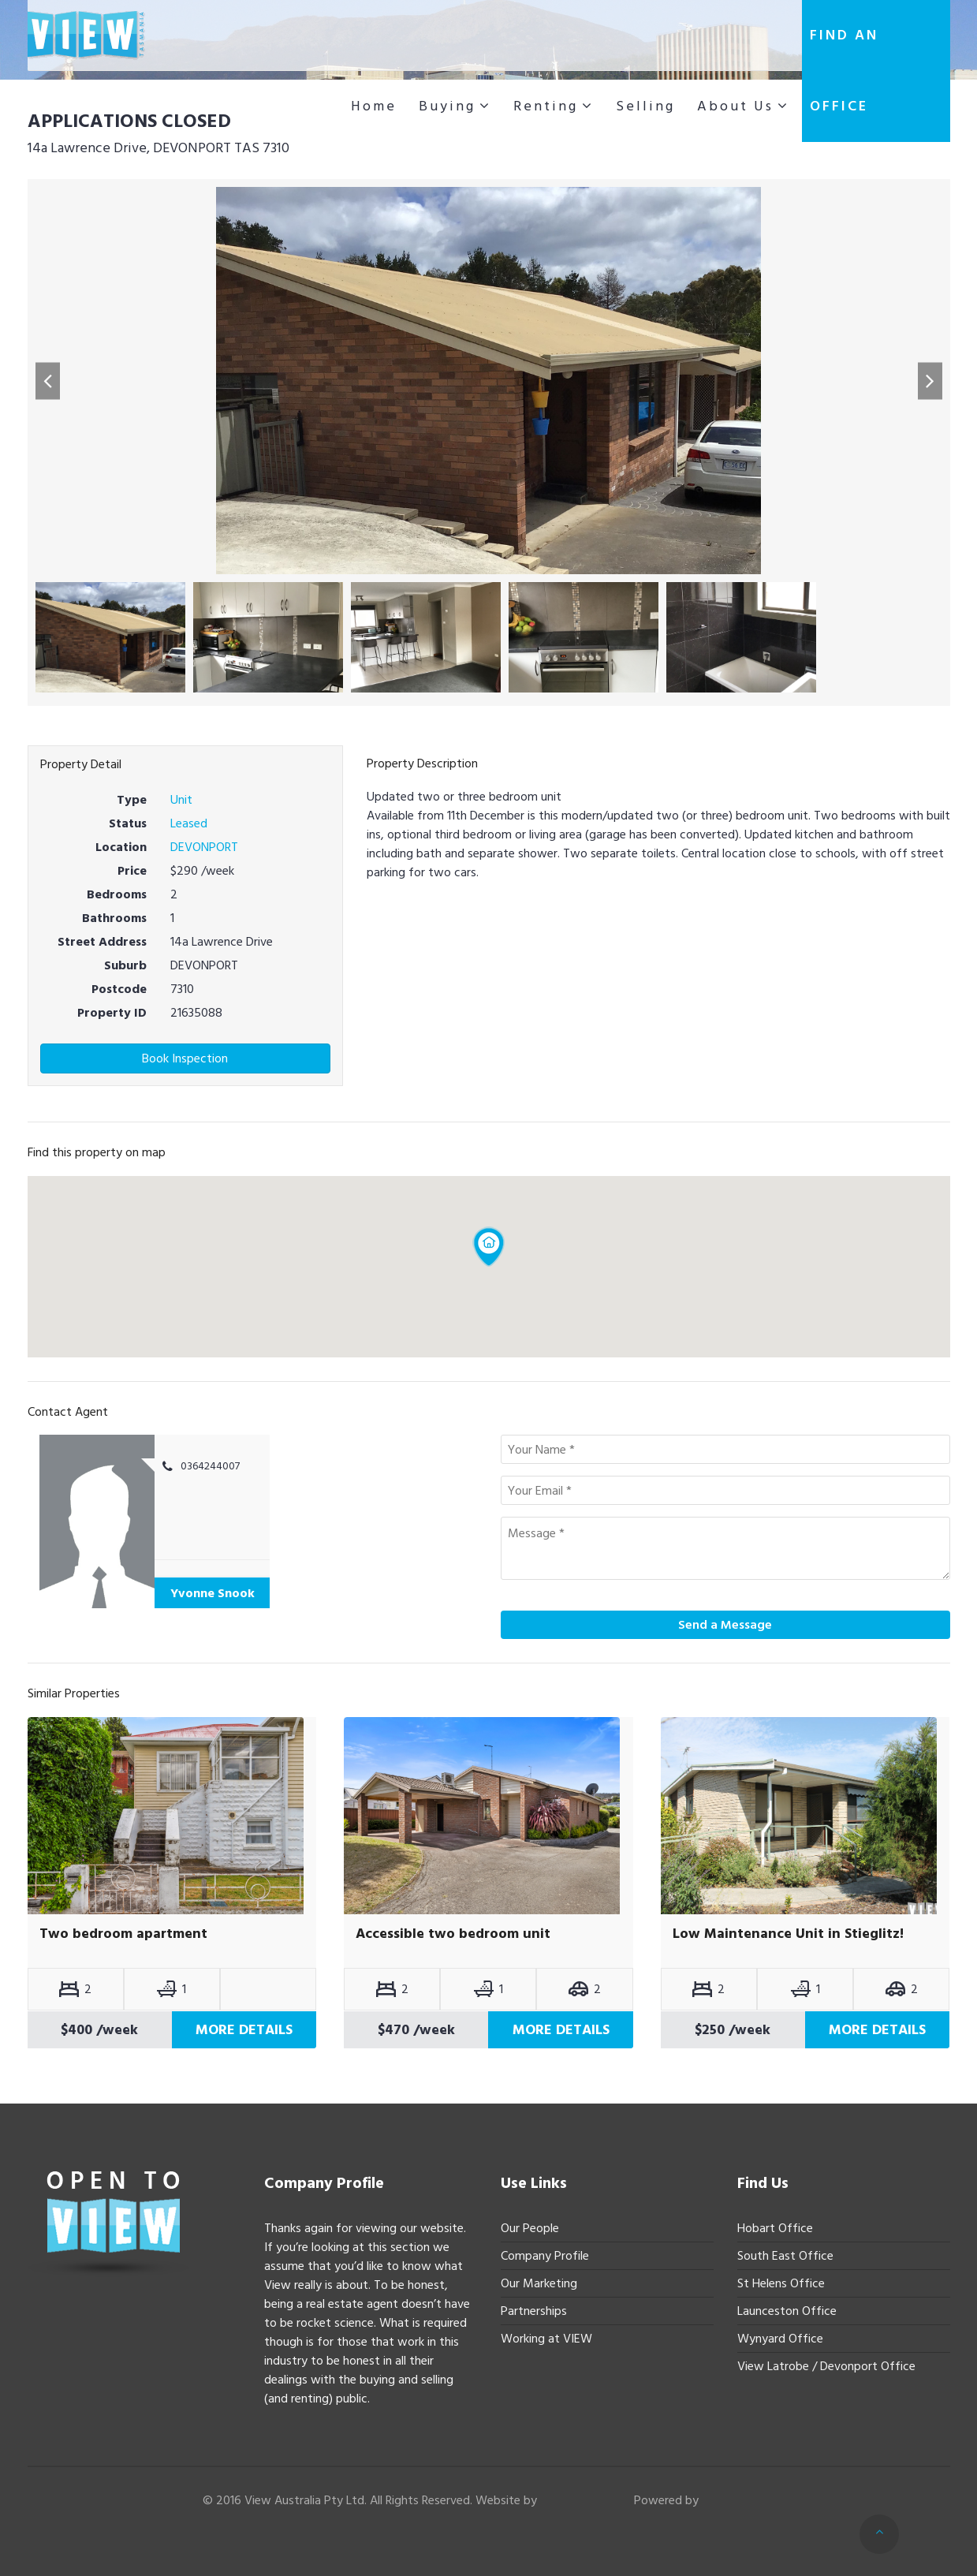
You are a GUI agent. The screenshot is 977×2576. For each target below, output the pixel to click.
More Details (244, 2029)
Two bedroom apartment (123, 1934)
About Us (735, 106)
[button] (47, 380)
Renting (545, 106)
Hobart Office (775, 2228)
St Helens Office (781, 2283)
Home (374, 106)
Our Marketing (539, 2283)
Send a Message (725, 1625)
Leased (188, 823)
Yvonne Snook (212, 1593)
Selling (645, 106)
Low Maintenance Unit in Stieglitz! (788, 1934)
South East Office (785, 2255)
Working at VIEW (546, 2338)
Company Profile (545, 2255)
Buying (447, 106)
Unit (181, 800)
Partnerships (534, 2311)
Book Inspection (185, 1058)
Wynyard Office (780, 2338)
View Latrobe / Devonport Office (826, 2366)
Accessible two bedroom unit (453, 1934)
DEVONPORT (204, 847)
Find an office (844, 71)
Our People (530, 2228)
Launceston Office (787, 2311)
